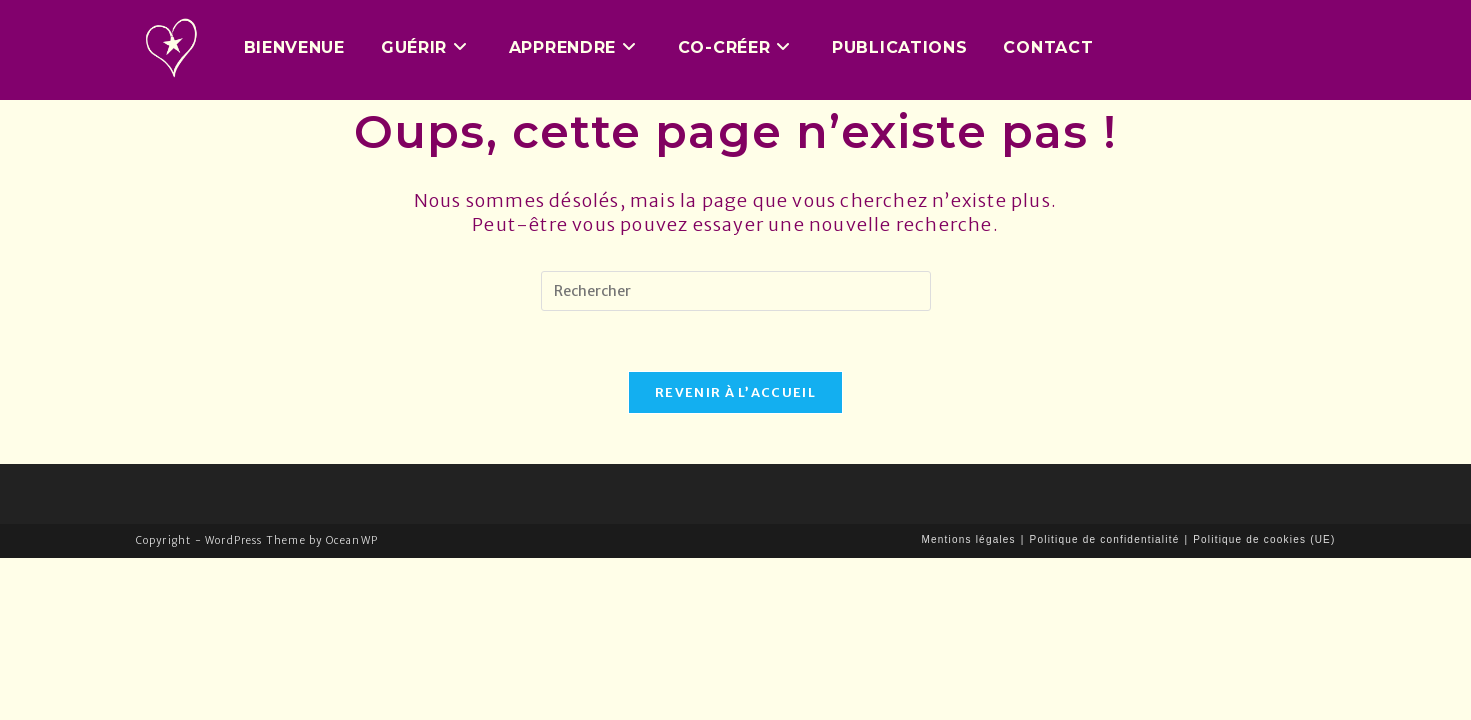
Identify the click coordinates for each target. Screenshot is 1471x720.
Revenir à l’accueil (735, 392)
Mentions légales (969, 539)
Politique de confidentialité (1105, 539)
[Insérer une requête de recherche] (736, 291)
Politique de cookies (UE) (1264, 539)
